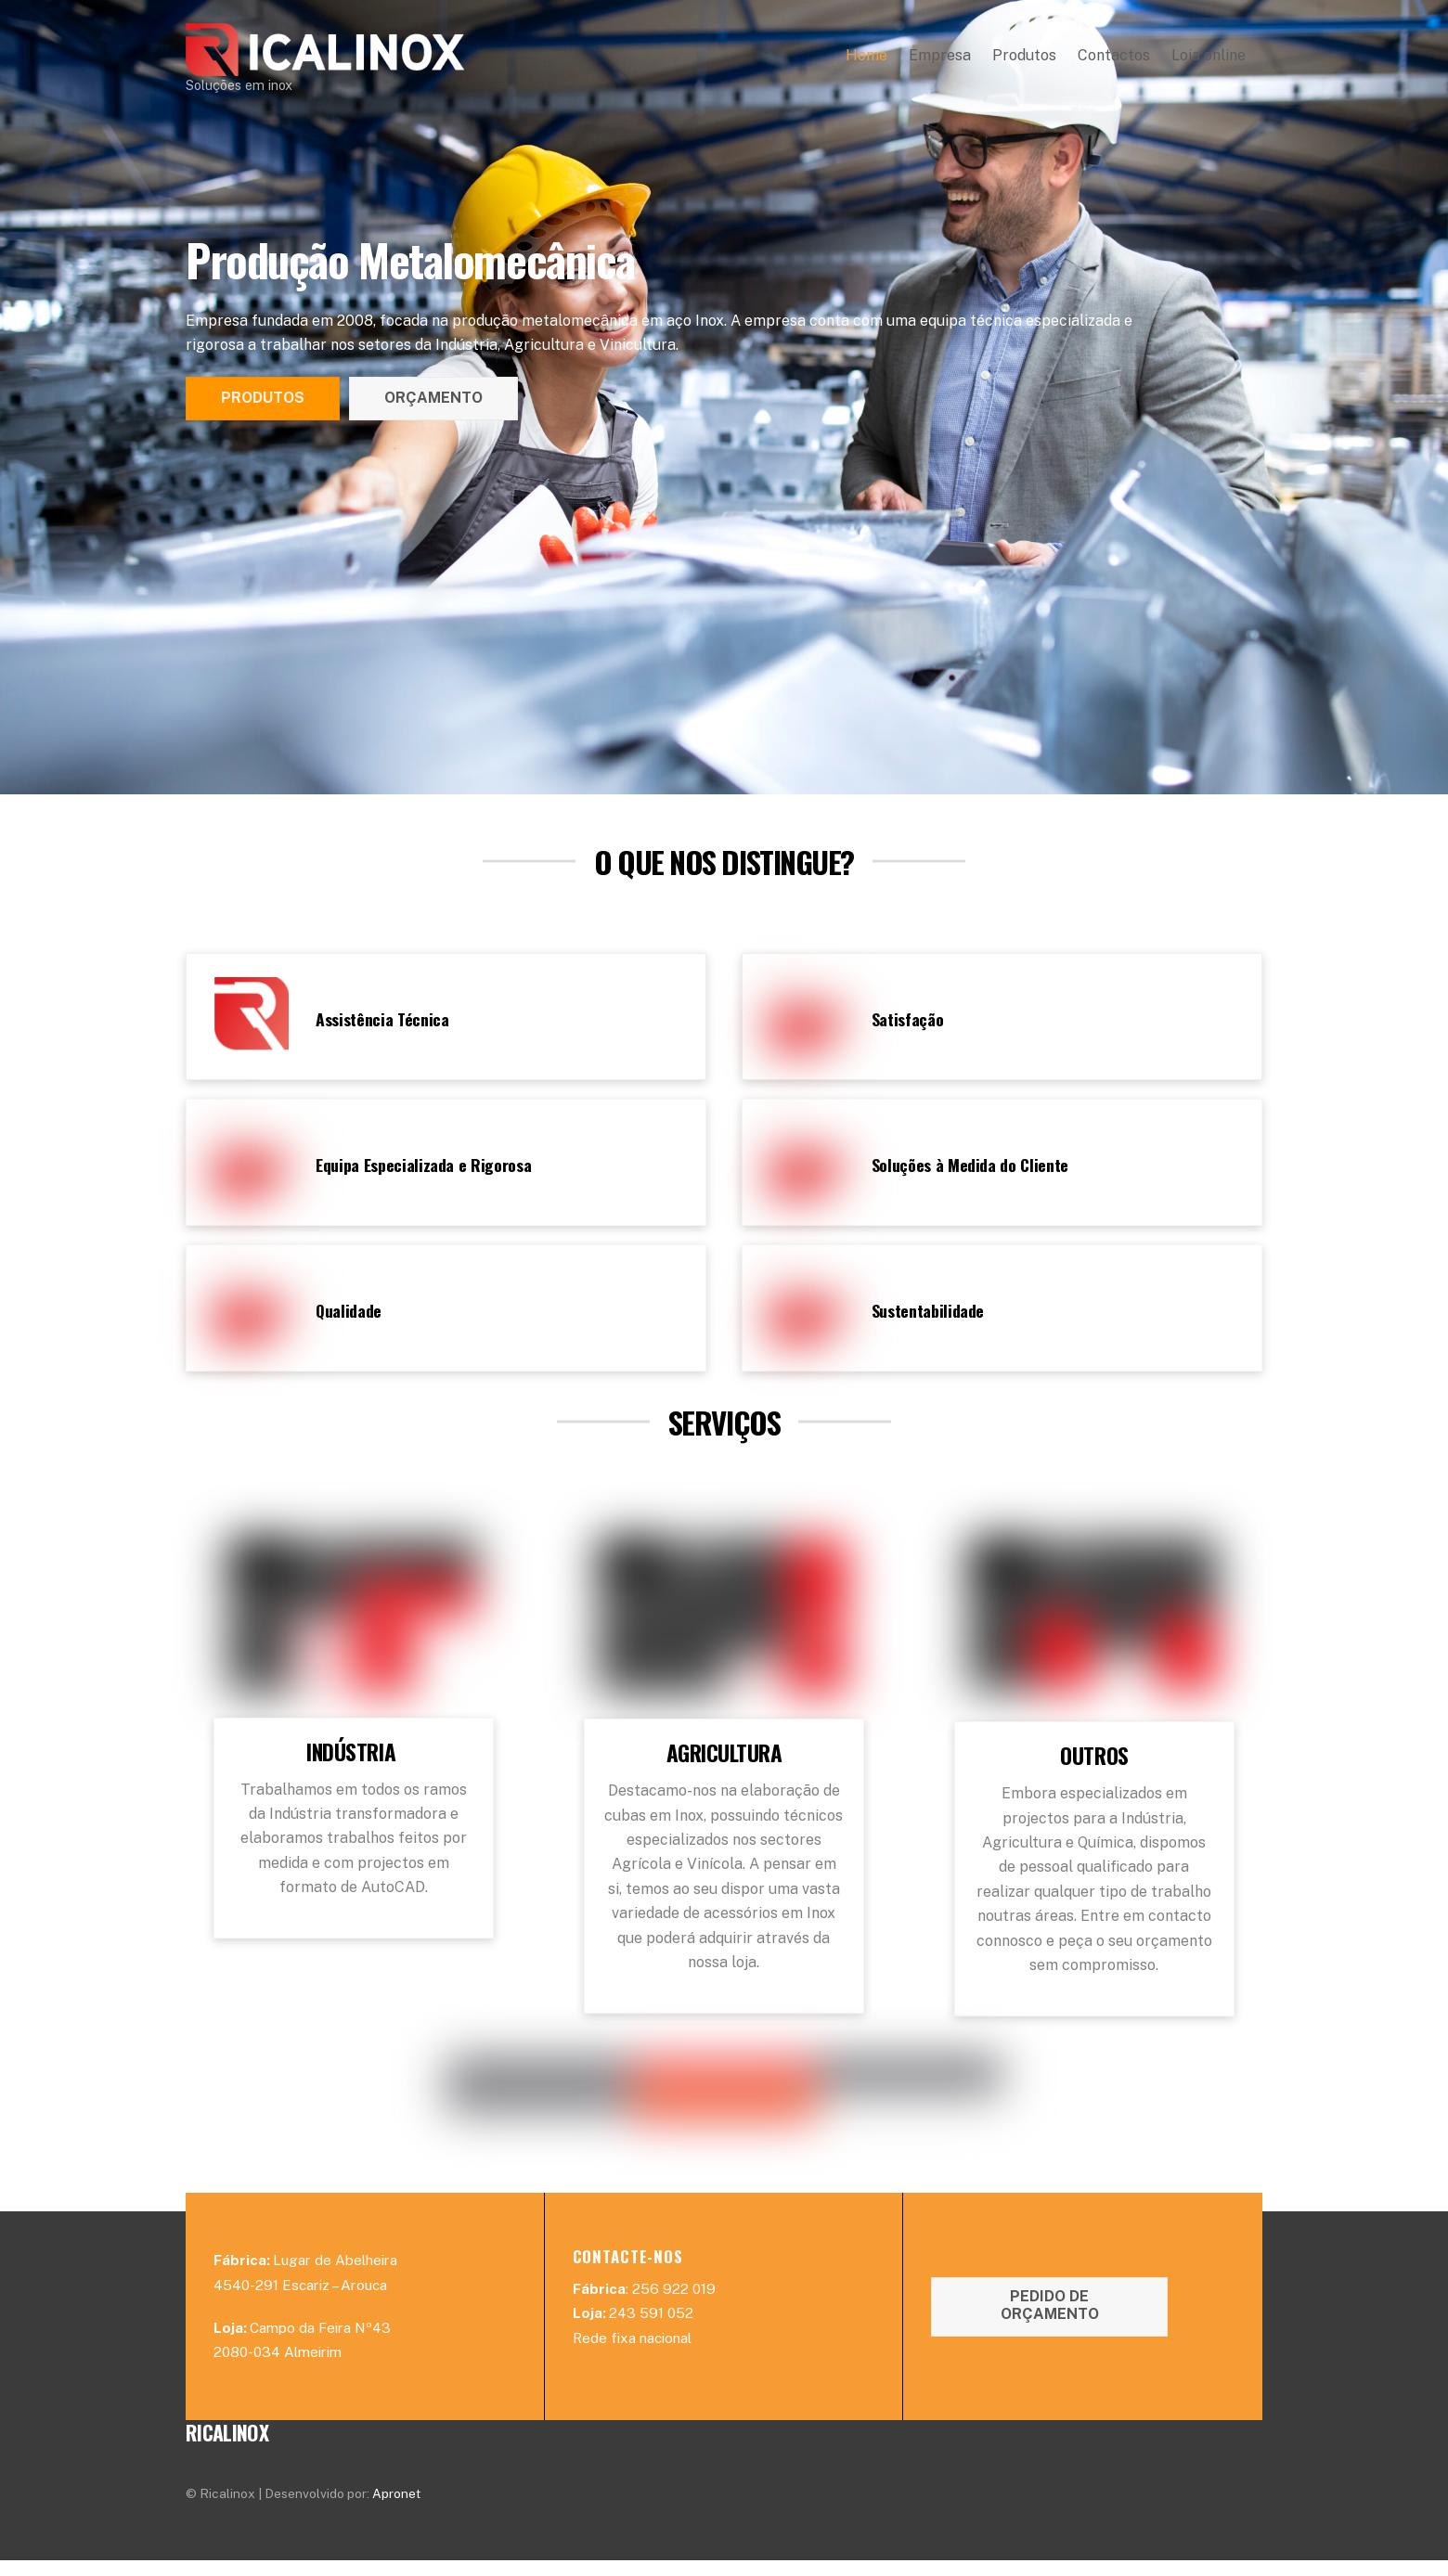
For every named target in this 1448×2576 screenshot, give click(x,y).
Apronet (396, 2509)
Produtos (1024, 62)
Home (866, 62)
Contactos (1114, 62)
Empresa (940, 62)
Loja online (1208, 62)
